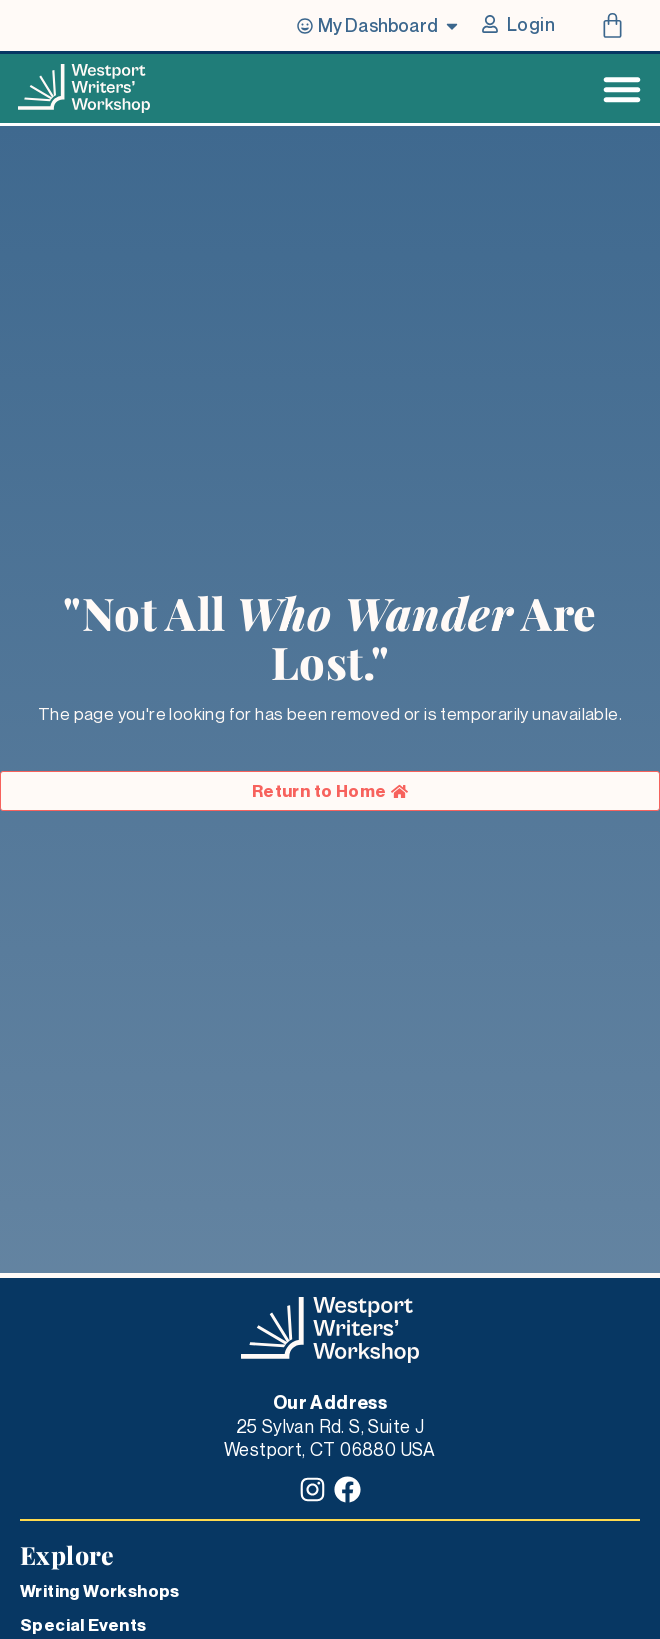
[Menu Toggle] (622, 89)
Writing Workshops (100, 1591)
